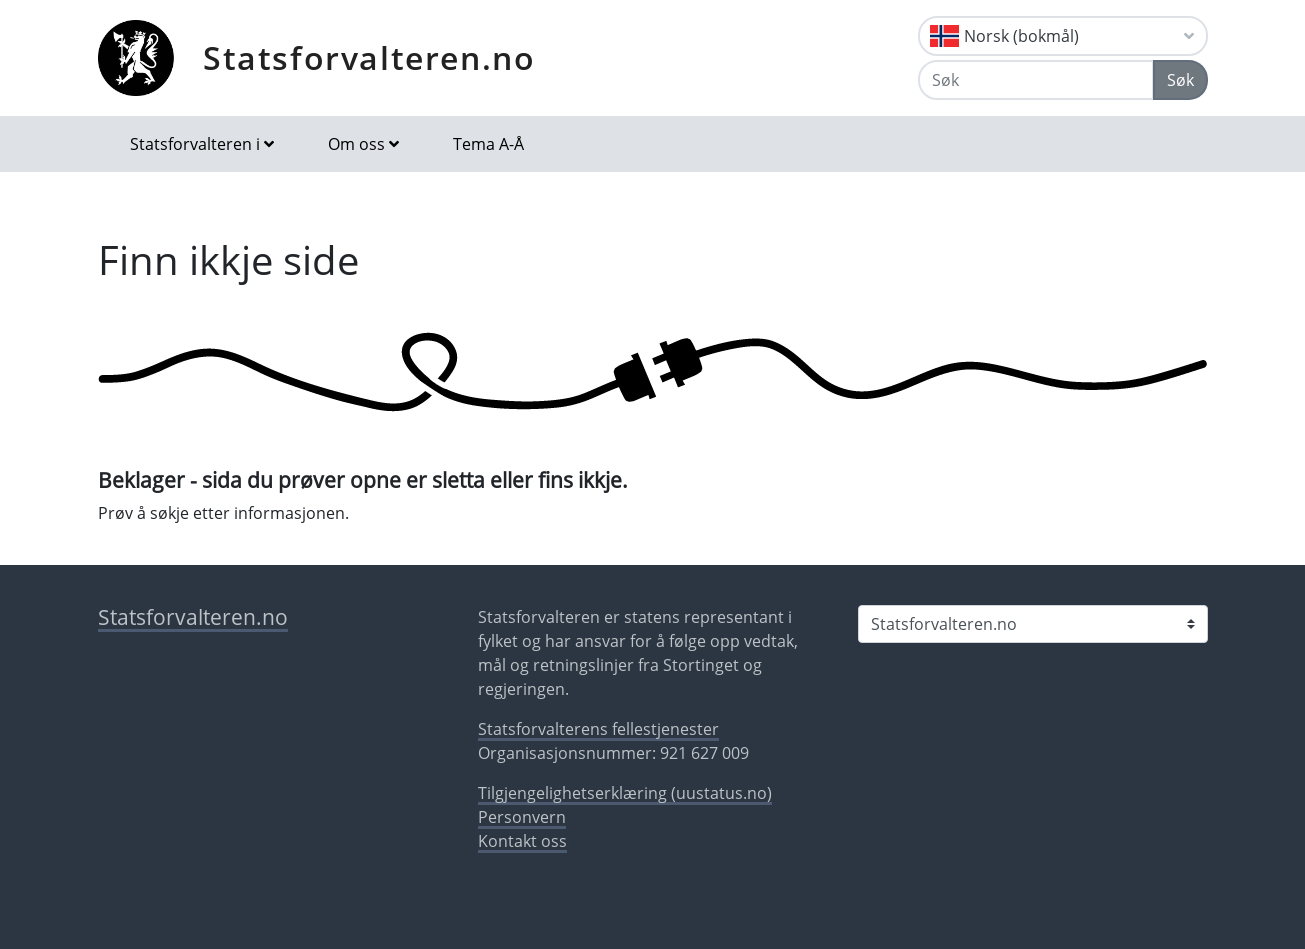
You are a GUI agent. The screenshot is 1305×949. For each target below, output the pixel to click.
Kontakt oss (522, 841)
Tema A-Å (488, 144)
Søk (1180, 80)
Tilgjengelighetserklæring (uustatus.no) (625, 793)
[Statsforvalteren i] (1033, 624)
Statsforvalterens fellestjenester (598, 729)
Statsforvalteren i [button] (195, 144)
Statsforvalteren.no (369, 57)
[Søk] (1036, 80)
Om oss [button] (356, 144)
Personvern (522, 817)
